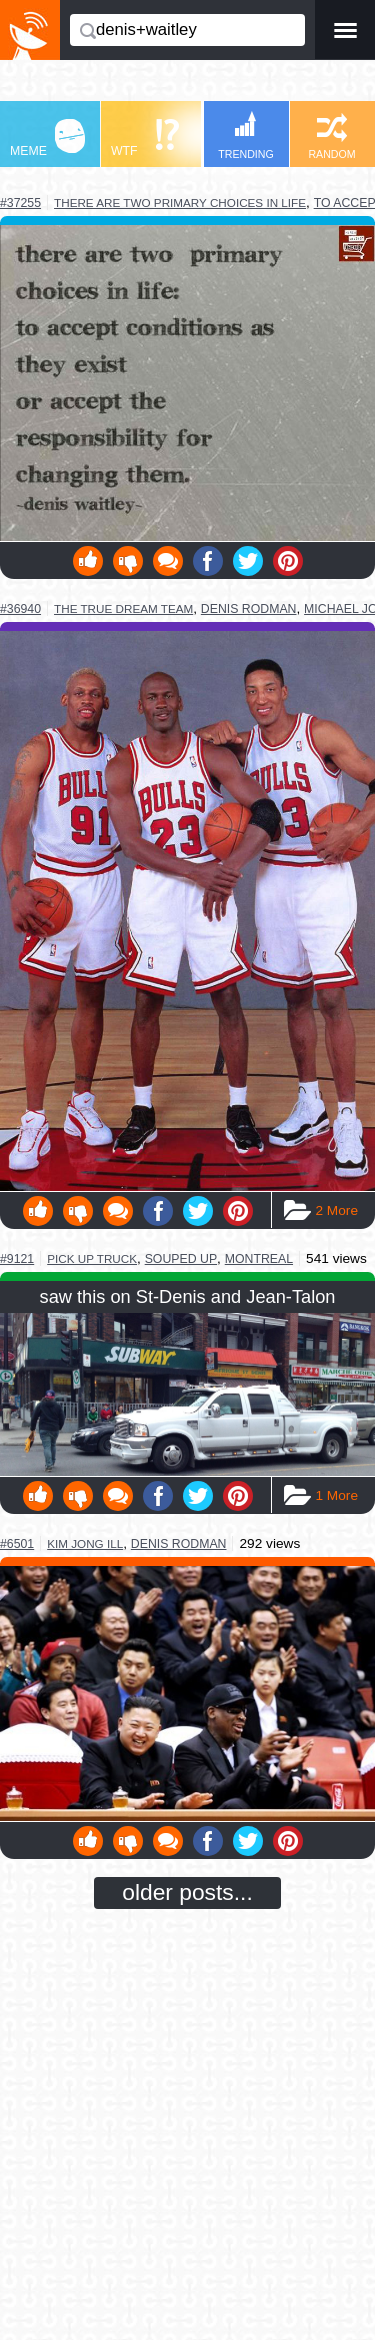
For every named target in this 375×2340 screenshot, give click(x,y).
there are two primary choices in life (180, 202)
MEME (47, 138)
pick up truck (92, 1258)
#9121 (17, 1259)
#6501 (17, 1544)
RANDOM (331, 136)
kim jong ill (85, 1543)
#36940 (20, 609)
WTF (145, 138)
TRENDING (246, 135)
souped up (181, 1259)
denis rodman (249, 609)
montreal (259, 1259)
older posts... (187, 1892)
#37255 (20, 203)
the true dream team (123, 608)
